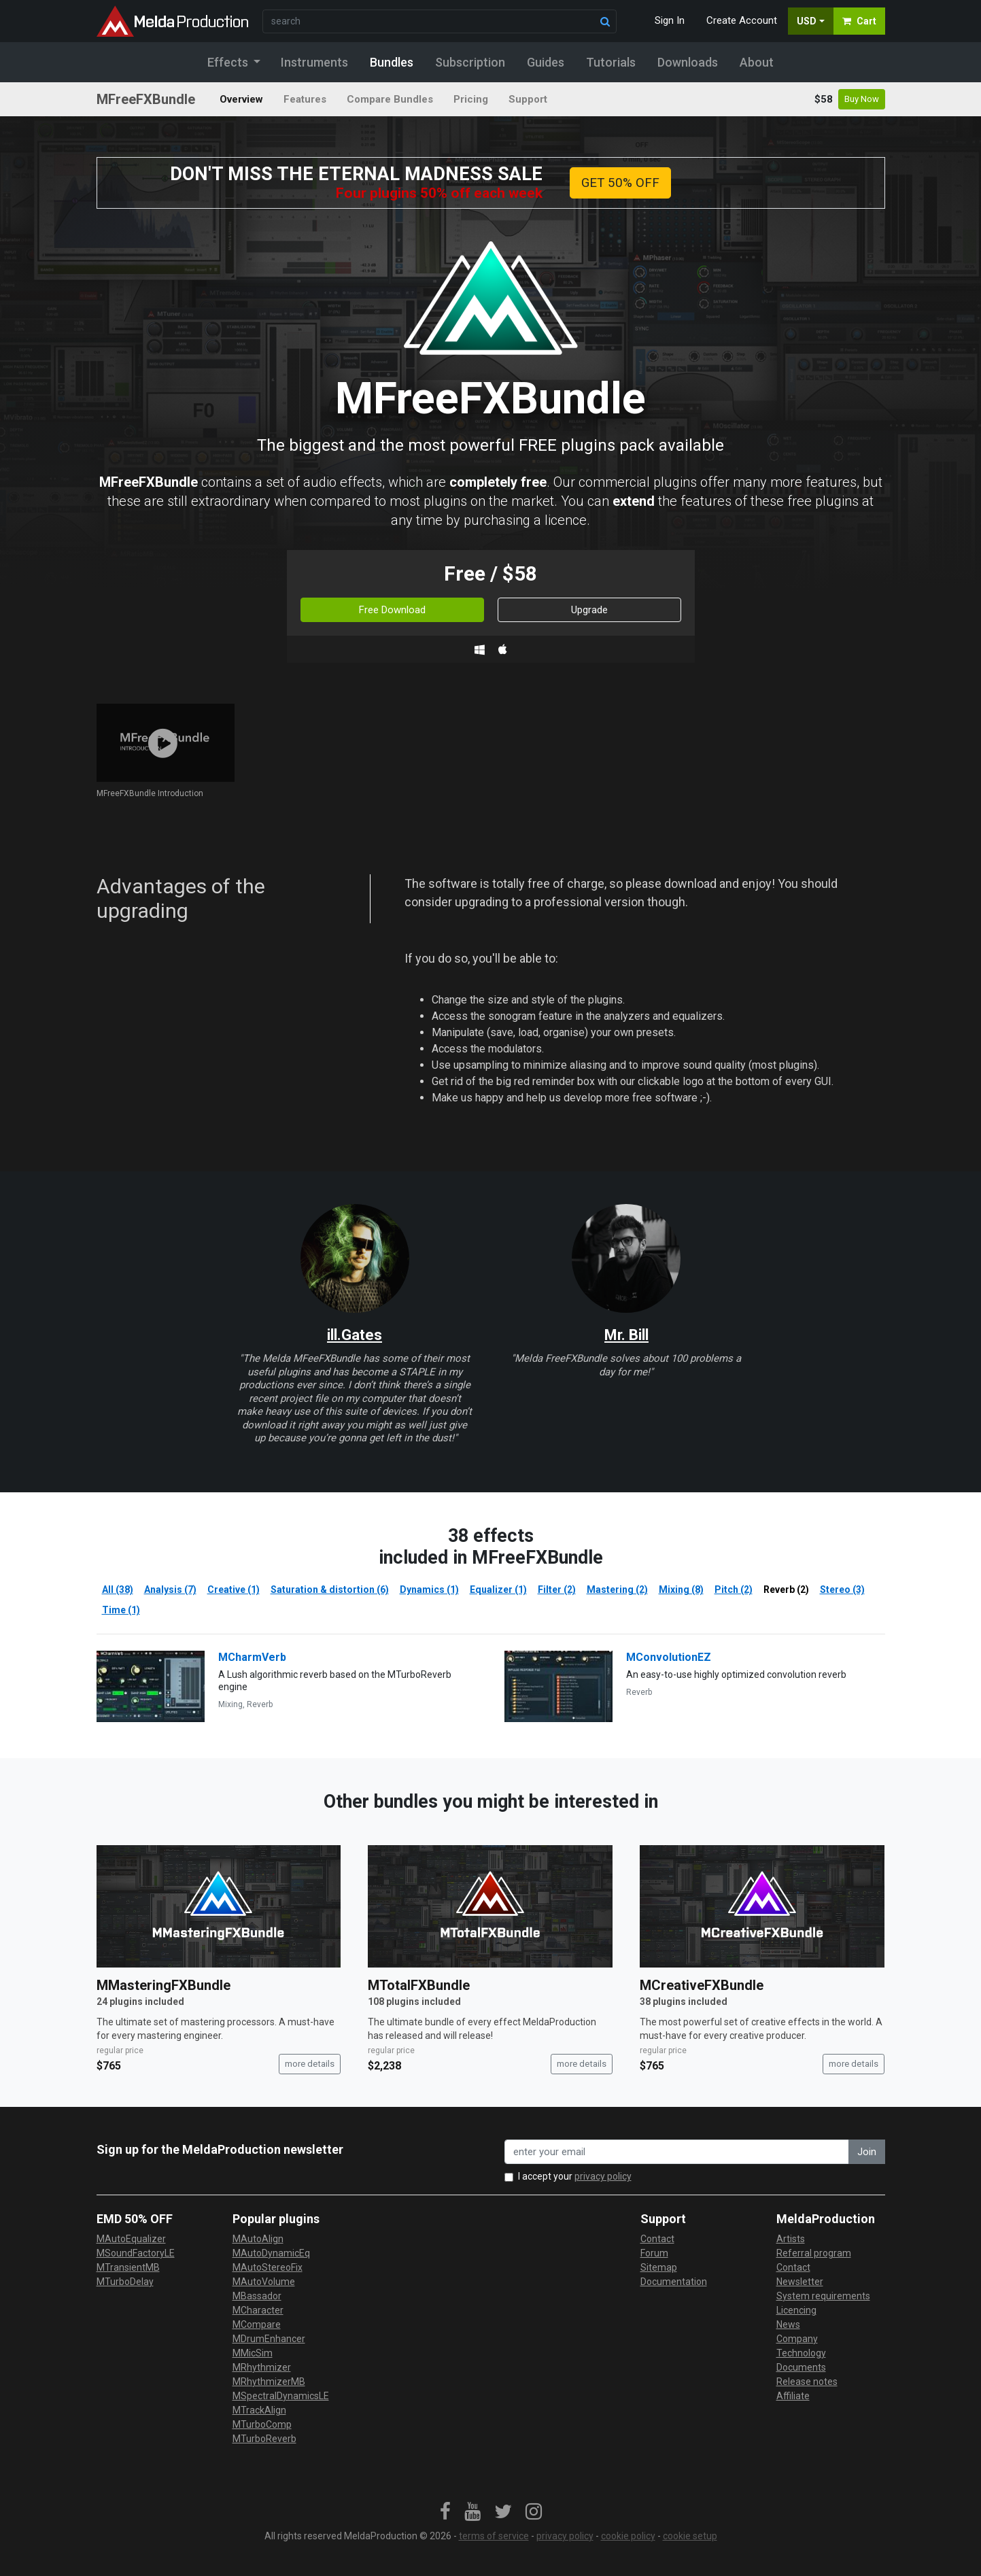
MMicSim (253, 2353)
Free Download (392, 610)
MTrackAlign (259, 2410)
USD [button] (806, 21)
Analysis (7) (170, 1589)
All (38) (117, 1589)
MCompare (257, 2324)
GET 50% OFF (620, 182)
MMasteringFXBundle (163, 1985)
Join (866, 2152)
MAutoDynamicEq (271, 2253)
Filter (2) (557, 1589)
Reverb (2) (786, 1589)
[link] (445, 2512)
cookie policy (628, 2535)
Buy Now (861, 99)
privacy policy (603, 2176)
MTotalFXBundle (419, 1985)
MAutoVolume (264, 2281)
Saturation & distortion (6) (330, 1589)
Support (528, 99)
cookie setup (690, 2535)
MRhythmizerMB (269, 2381)
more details (309, 2064)
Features (304, 99)
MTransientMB (128, 2267)
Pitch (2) (734, 1589)
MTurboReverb (264, 2438)
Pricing (470, 99)
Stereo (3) (842, 1589)
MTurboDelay (125, 2281)
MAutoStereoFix (268, 2267)
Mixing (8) (681, 1589)
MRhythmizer (262, 2367)
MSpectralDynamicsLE (281, 2395)
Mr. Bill (626, 1334)
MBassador (257, 2295)
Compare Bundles (390, 99)
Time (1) (121, 1609)
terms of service (494, 2535)
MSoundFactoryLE (136, 2253)
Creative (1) (233, 1589)
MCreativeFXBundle (701, 1985)
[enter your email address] (676, 2152)
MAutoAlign (258, 2238)
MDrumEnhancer (269, 2338)
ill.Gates (354, 1334)
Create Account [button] (741, 20)
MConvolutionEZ (668, 1657)
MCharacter (258, 2310)
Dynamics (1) (429, 1589)
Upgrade (589, 610)
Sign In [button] (670, 20)
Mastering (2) (617, 1589)
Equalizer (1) (498, 1589)
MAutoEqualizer (131, 2238)
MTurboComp (262, 2424)
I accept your (575, 2176)
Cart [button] (859, 21)
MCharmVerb (252, 1657)
